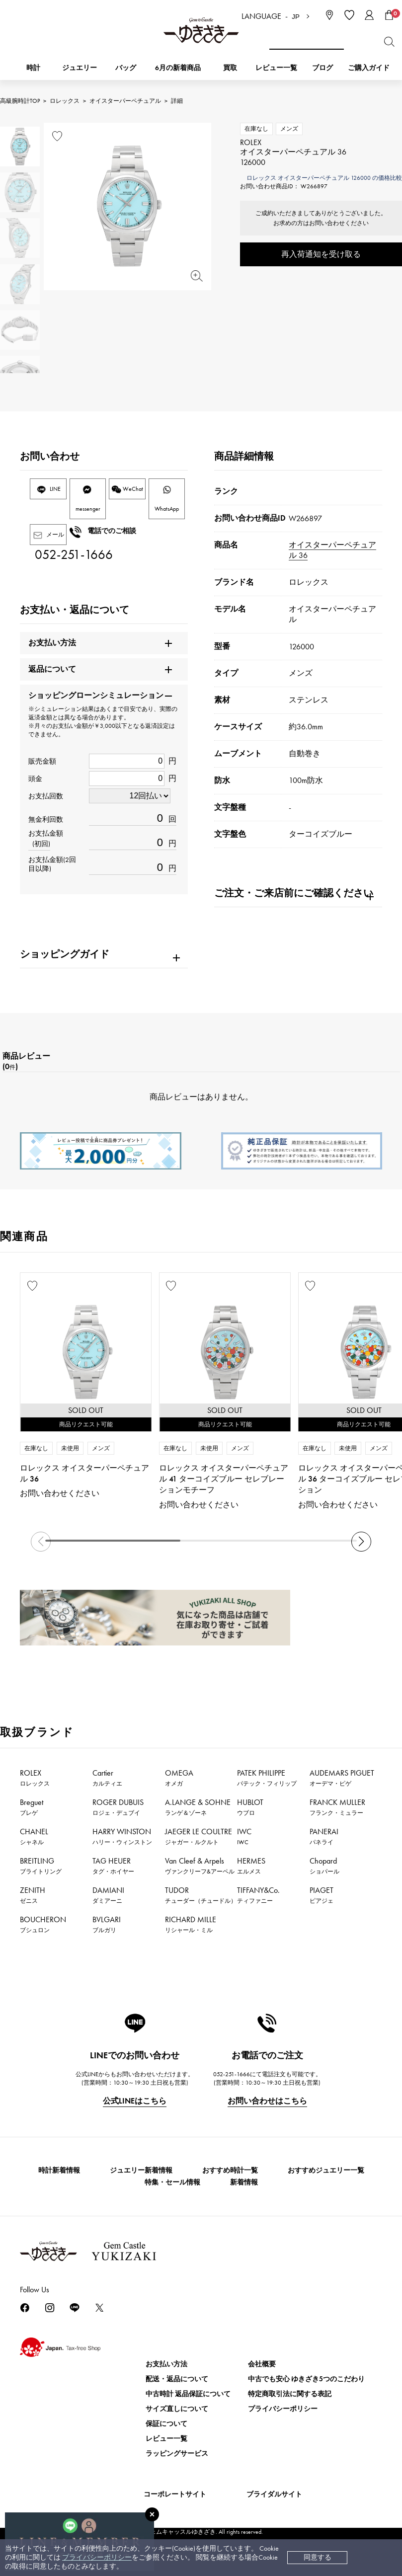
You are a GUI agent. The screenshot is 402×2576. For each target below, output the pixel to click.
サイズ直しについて (177, 2409)
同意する (317, 2557)
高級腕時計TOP (20, 100)
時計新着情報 (59, 2170)
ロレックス (65, 100)
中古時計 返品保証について (188, 2394)
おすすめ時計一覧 (230, 2170)
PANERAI (324, 1836)
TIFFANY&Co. (258, 1894)
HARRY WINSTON (122, 1836)
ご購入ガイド (369, 68)
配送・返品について (177, 2379)
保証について (166, 2424)
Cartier (107, 1777)
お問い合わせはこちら (267, 2101)
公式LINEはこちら (134, 2101)
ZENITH (32, 1894)
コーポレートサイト (175, 2494)
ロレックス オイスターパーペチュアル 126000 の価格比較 (324, 177)
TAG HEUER (113, 1865)
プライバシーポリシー (97, 2557)
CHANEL (34, 1836)
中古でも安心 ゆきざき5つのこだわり (306, 2379)
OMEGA (179, 1777)
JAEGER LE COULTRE (198, 1836)
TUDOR (201, 1894)
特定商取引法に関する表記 (289, 2394)
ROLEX (35, 1777)
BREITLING (41, 1865)
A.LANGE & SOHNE (198, 1806)
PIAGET (321, 1894)
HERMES (251, 1865)
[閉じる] (152, 2514)
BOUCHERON (43, 1924)
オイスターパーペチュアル (125, 100)
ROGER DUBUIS (118, 1806)
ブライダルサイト (274, 2494)
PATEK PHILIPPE (267, 1777)
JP (296, 16)
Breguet (31, 1806)
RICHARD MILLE (190, 1924)
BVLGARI (106, 1924)
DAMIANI (108, 1894)
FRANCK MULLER (337, 1806)
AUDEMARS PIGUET (342, 1777)
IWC (244, 1836)
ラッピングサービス (177, 2453)
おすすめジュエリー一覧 (326, 2170)
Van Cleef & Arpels (200, 1865)
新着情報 (244, 2182)
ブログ (322, 68)
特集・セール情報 (172, 2182)
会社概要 (262, 2364)
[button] (361, 1542)
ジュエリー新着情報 (141, 2170)
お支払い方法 (166, 2364)
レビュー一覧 (166, 2438)
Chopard (324, 1865)
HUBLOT (250, 1806)
